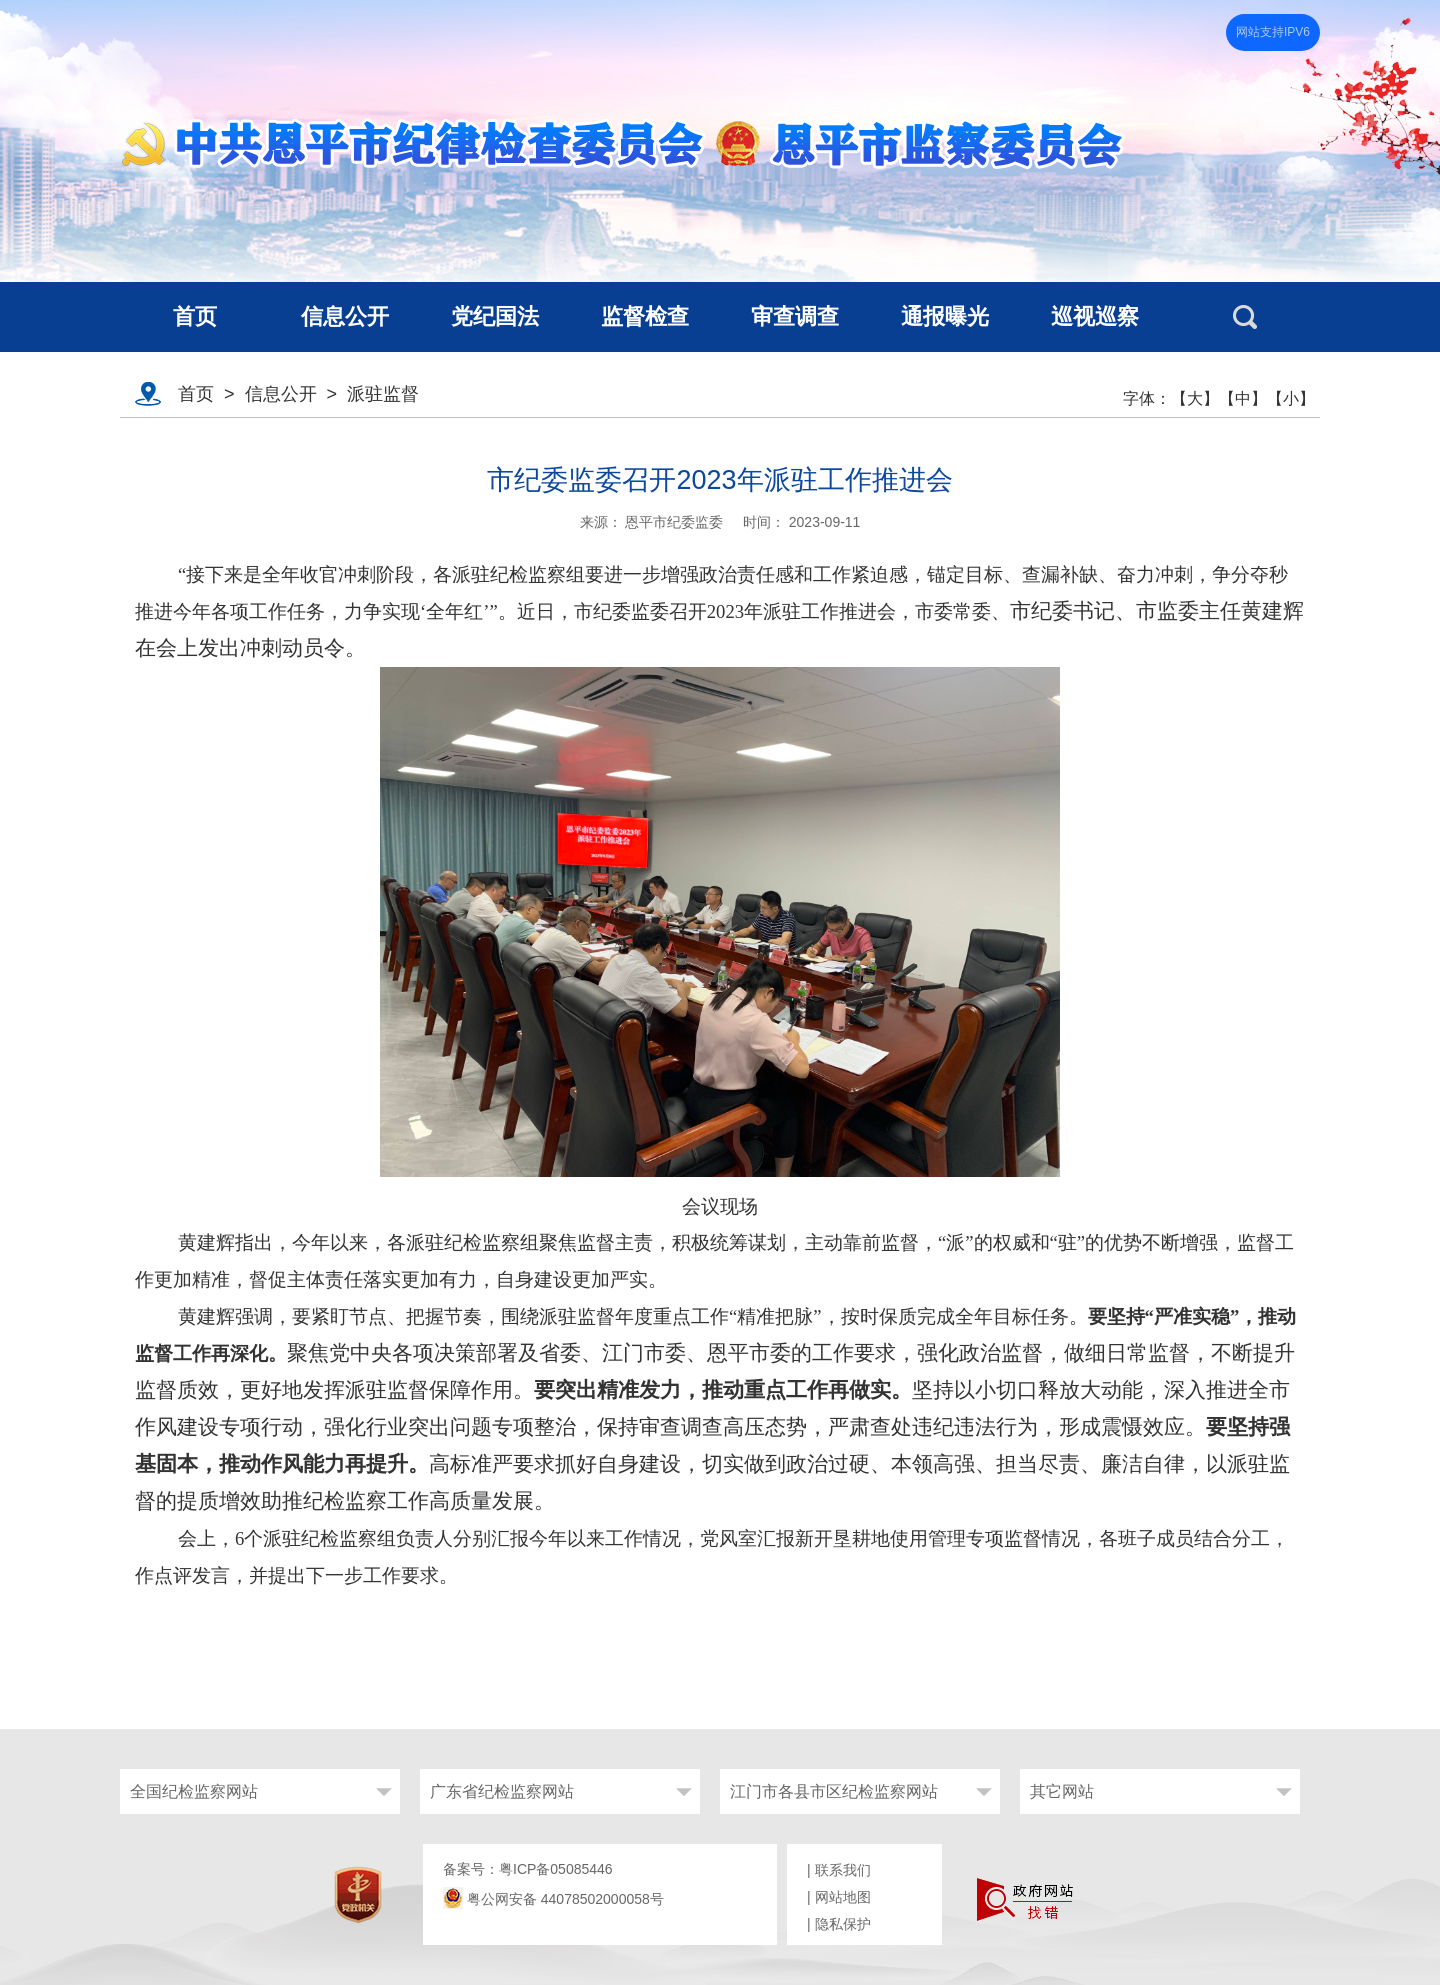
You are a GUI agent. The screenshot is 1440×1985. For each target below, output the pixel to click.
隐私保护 (843, 1924)
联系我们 (843, 1870)
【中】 (1243, 398)
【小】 (1291, 398)
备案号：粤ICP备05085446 (528, 1869)
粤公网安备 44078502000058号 (553, 1899)
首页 (196, 394)
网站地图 (843, 1897)
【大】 (1195, 398)
